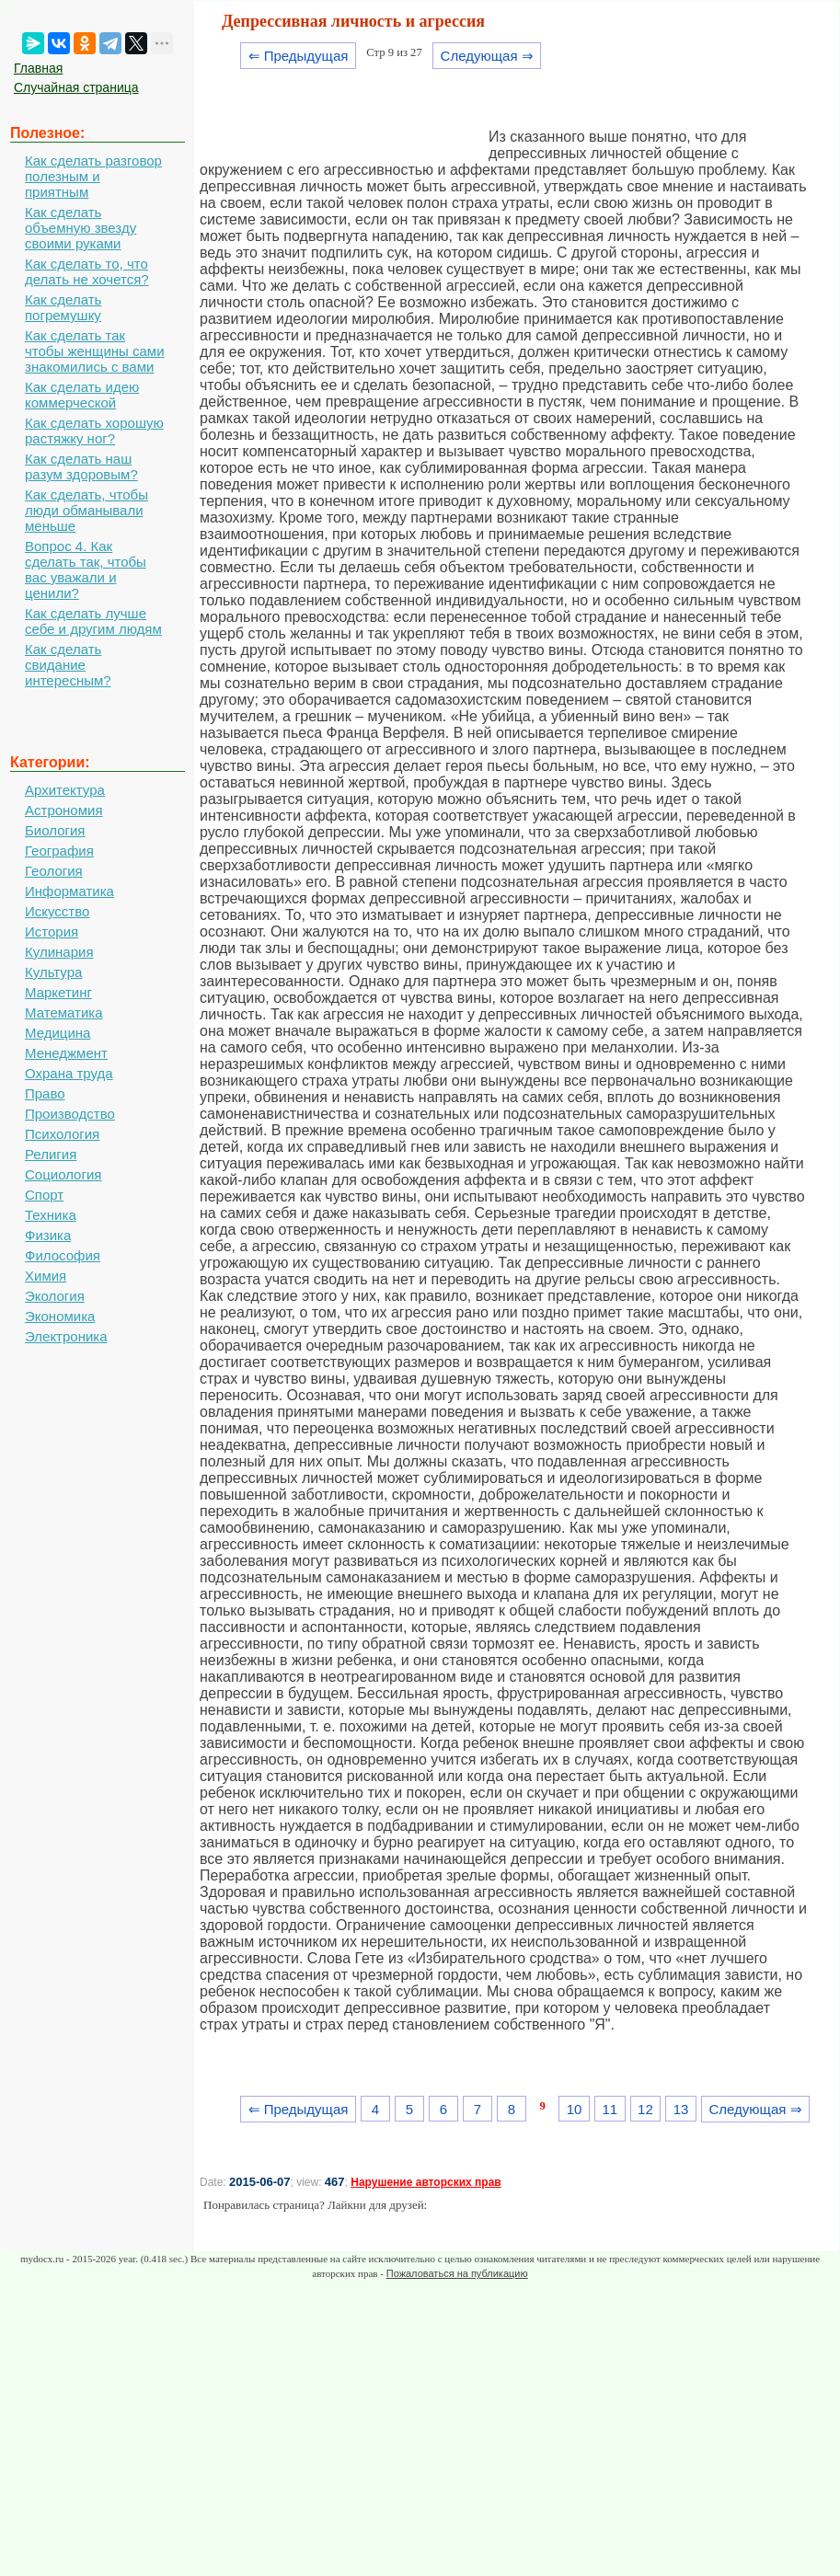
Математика (64, 1012)
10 (574, 2109)
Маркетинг (58, 992)
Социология (63, 1174)
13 (681, 2109)
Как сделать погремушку (63, 307)
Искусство (57, 911)
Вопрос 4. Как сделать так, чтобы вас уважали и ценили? (85, 569)
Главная (38, 68)
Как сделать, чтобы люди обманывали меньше (86, 510)
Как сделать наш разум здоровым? (81, 466)
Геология (54, 871)
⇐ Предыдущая (298, 55)
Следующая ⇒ (487, 55)
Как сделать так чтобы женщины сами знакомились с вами (95, 351)
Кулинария (59, 952)
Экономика (60, 1316)
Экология (55, 1296)
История (51, 931)
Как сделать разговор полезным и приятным (93, 176)
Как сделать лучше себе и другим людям (93, 621)
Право (45, 1093)
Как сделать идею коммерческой (82, 394)
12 (645, 2109)
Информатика (69, 891)
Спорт (44, 1194)
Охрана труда (69, 1073)
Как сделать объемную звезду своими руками (80, 227)
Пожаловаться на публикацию (457, 2273)
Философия (62, 1255)
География (59, 850)
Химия (45, 1275)
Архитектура (65, 790)
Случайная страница (76, 87)
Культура (53, 972)
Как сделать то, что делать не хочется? (87, 271)
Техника (50, 1215)
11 (609, 2109)
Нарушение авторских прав (426, 2182)
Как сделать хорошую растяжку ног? (94, 430)
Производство (70, 1113)
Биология (55, 830)
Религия (50, 1154)
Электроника (66, 1336)
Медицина (57, 1033)
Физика (48, 1235)
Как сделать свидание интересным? (68, 664)
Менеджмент (66, 1053)
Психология (62, 1134)
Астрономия (64, 810)
